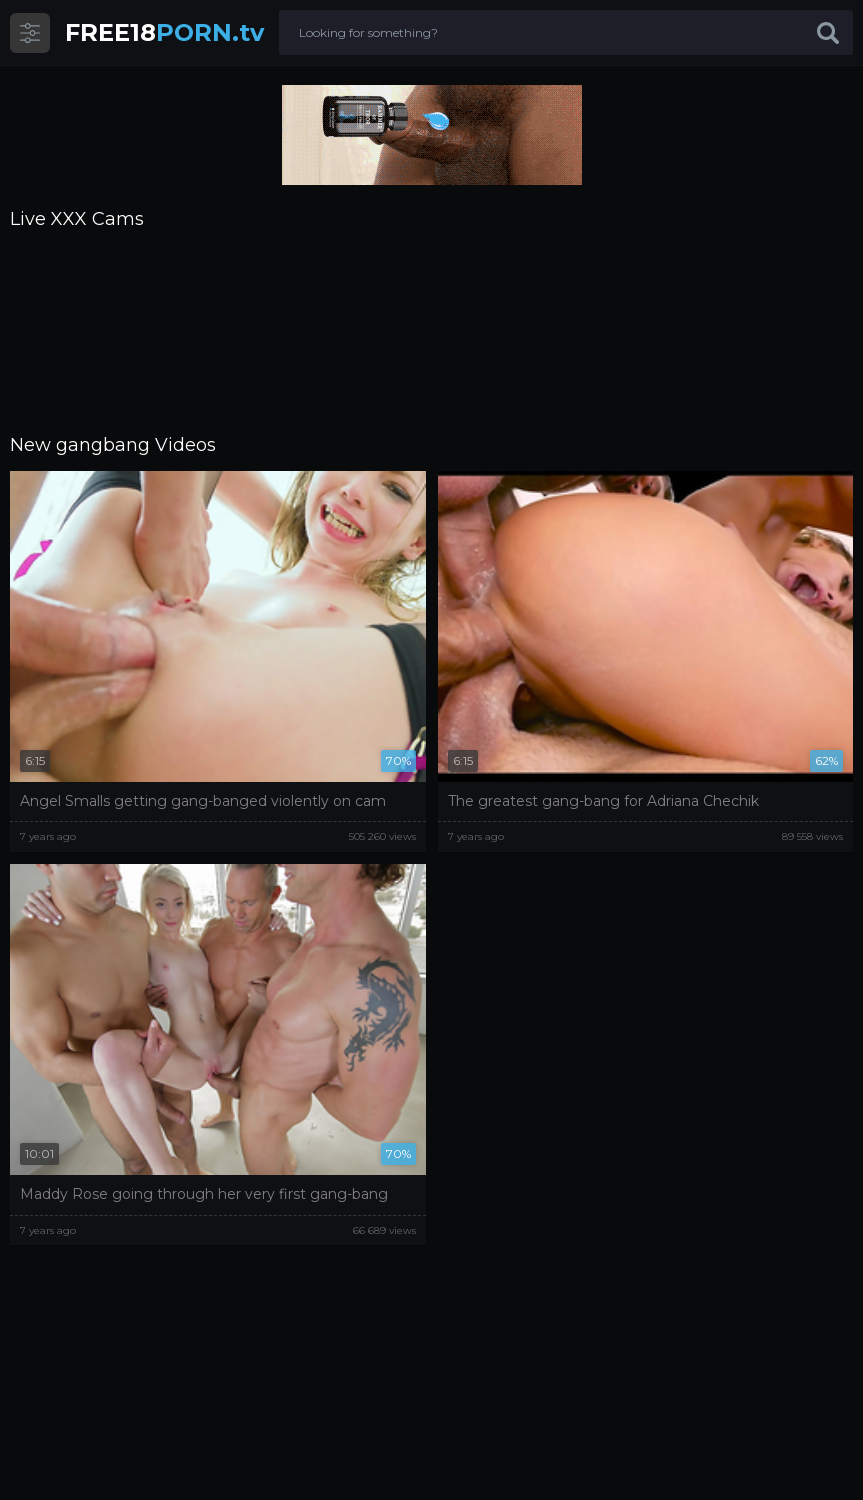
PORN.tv (164, 32)
